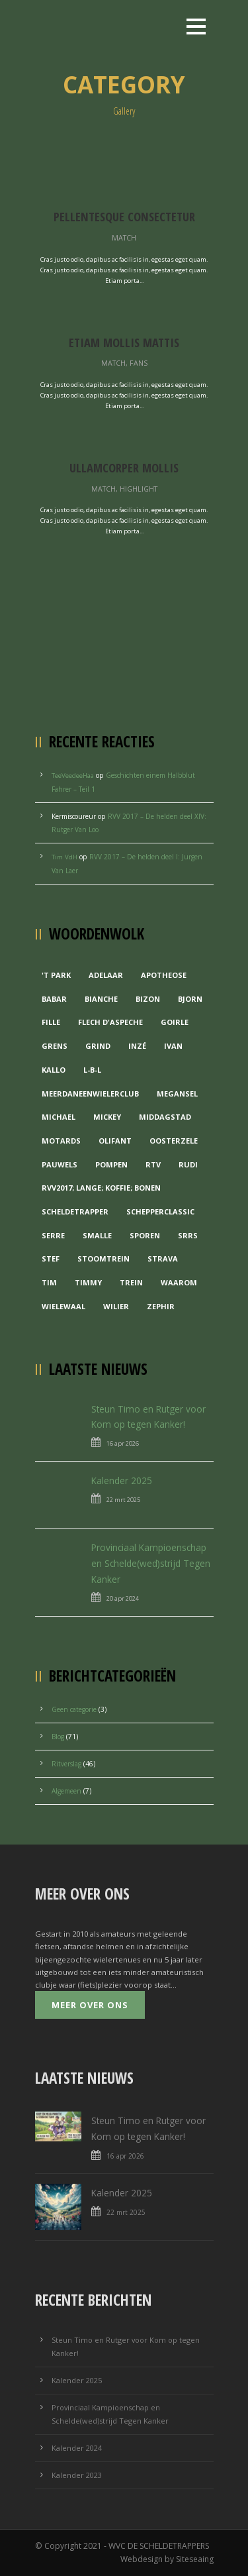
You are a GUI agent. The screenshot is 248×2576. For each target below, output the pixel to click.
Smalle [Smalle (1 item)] (97, 1235)
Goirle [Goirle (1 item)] (174, 1022)
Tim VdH (64, 857)
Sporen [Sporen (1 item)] (145, 1235)
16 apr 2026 (122, 1443)
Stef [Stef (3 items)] (51, 1258)
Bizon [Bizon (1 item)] (148, 999)
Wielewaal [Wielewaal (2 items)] (63, 1306)
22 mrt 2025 (123, 1499)
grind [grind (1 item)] (97, 1046)
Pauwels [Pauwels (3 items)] (59, 1164)
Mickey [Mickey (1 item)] (107, 1117)
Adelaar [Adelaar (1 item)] (106, 975)
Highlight (138, 489)
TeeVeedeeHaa (73, 775)
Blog (58, 1736)
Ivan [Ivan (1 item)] (173, 1046)
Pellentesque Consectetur (124, 216)
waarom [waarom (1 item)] (179, 1282)
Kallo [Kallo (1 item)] (53, 1070)
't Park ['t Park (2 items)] (56, 975)
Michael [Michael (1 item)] (58, 1117)
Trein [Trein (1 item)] (131, 1282)
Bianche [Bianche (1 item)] (101, 999)
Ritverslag (66, 1763)
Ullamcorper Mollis (124, 467)
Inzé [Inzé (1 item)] (137, 1046)
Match (124, 237)
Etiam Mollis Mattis (124, 342)
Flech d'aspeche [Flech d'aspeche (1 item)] (110, 1022)
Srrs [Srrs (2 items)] (188, 1235)
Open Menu (196, 26)
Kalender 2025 (121, 1480)
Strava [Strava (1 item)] (162, 1258)
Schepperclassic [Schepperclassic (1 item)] (160, 1211)
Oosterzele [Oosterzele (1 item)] (173, 1141)
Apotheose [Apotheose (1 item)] (163, 975)
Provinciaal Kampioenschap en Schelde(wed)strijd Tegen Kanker (150, 1563)
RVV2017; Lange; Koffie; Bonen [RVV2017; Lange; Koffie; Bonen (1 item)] (101, 1188)
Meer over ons (90, 2005)
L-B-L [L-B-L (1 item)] (92, 1070)
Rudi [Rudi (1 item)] (188, 1164)
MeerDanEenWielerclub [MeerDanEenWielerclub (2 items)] (90, 1094)
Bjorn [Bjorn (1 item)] (190, 999)
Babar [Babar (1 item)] (54, 999)
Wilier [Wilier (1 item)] (116, 1306)
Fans (138, 363)
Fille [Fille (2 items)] (51, 1022)
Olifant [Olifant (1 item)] (115, 1141)
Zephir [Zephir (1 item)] (161, 1306)
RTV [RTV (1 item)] (153, 1164)
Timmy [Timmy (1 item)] (88, 1282)
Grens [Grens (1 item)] (54, 1046)
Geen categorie (74, 1709)
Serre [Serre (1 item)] (53, 1235)
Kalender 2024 (77, 2448)
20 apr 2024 (122, 1598)
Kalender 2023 (77, 2475)
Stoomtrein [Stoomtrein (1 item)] (103, 1258)
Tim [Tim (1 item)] (49, 1282)
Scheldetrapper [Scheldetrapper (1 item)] (75, 1211)
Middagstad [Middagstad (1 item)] (165, 1117)
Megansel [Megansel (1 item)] (177, 1094)
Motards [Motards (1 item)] (61, 1141)
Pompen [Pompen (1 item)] (111, 1164)
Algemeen (66, 1791)
